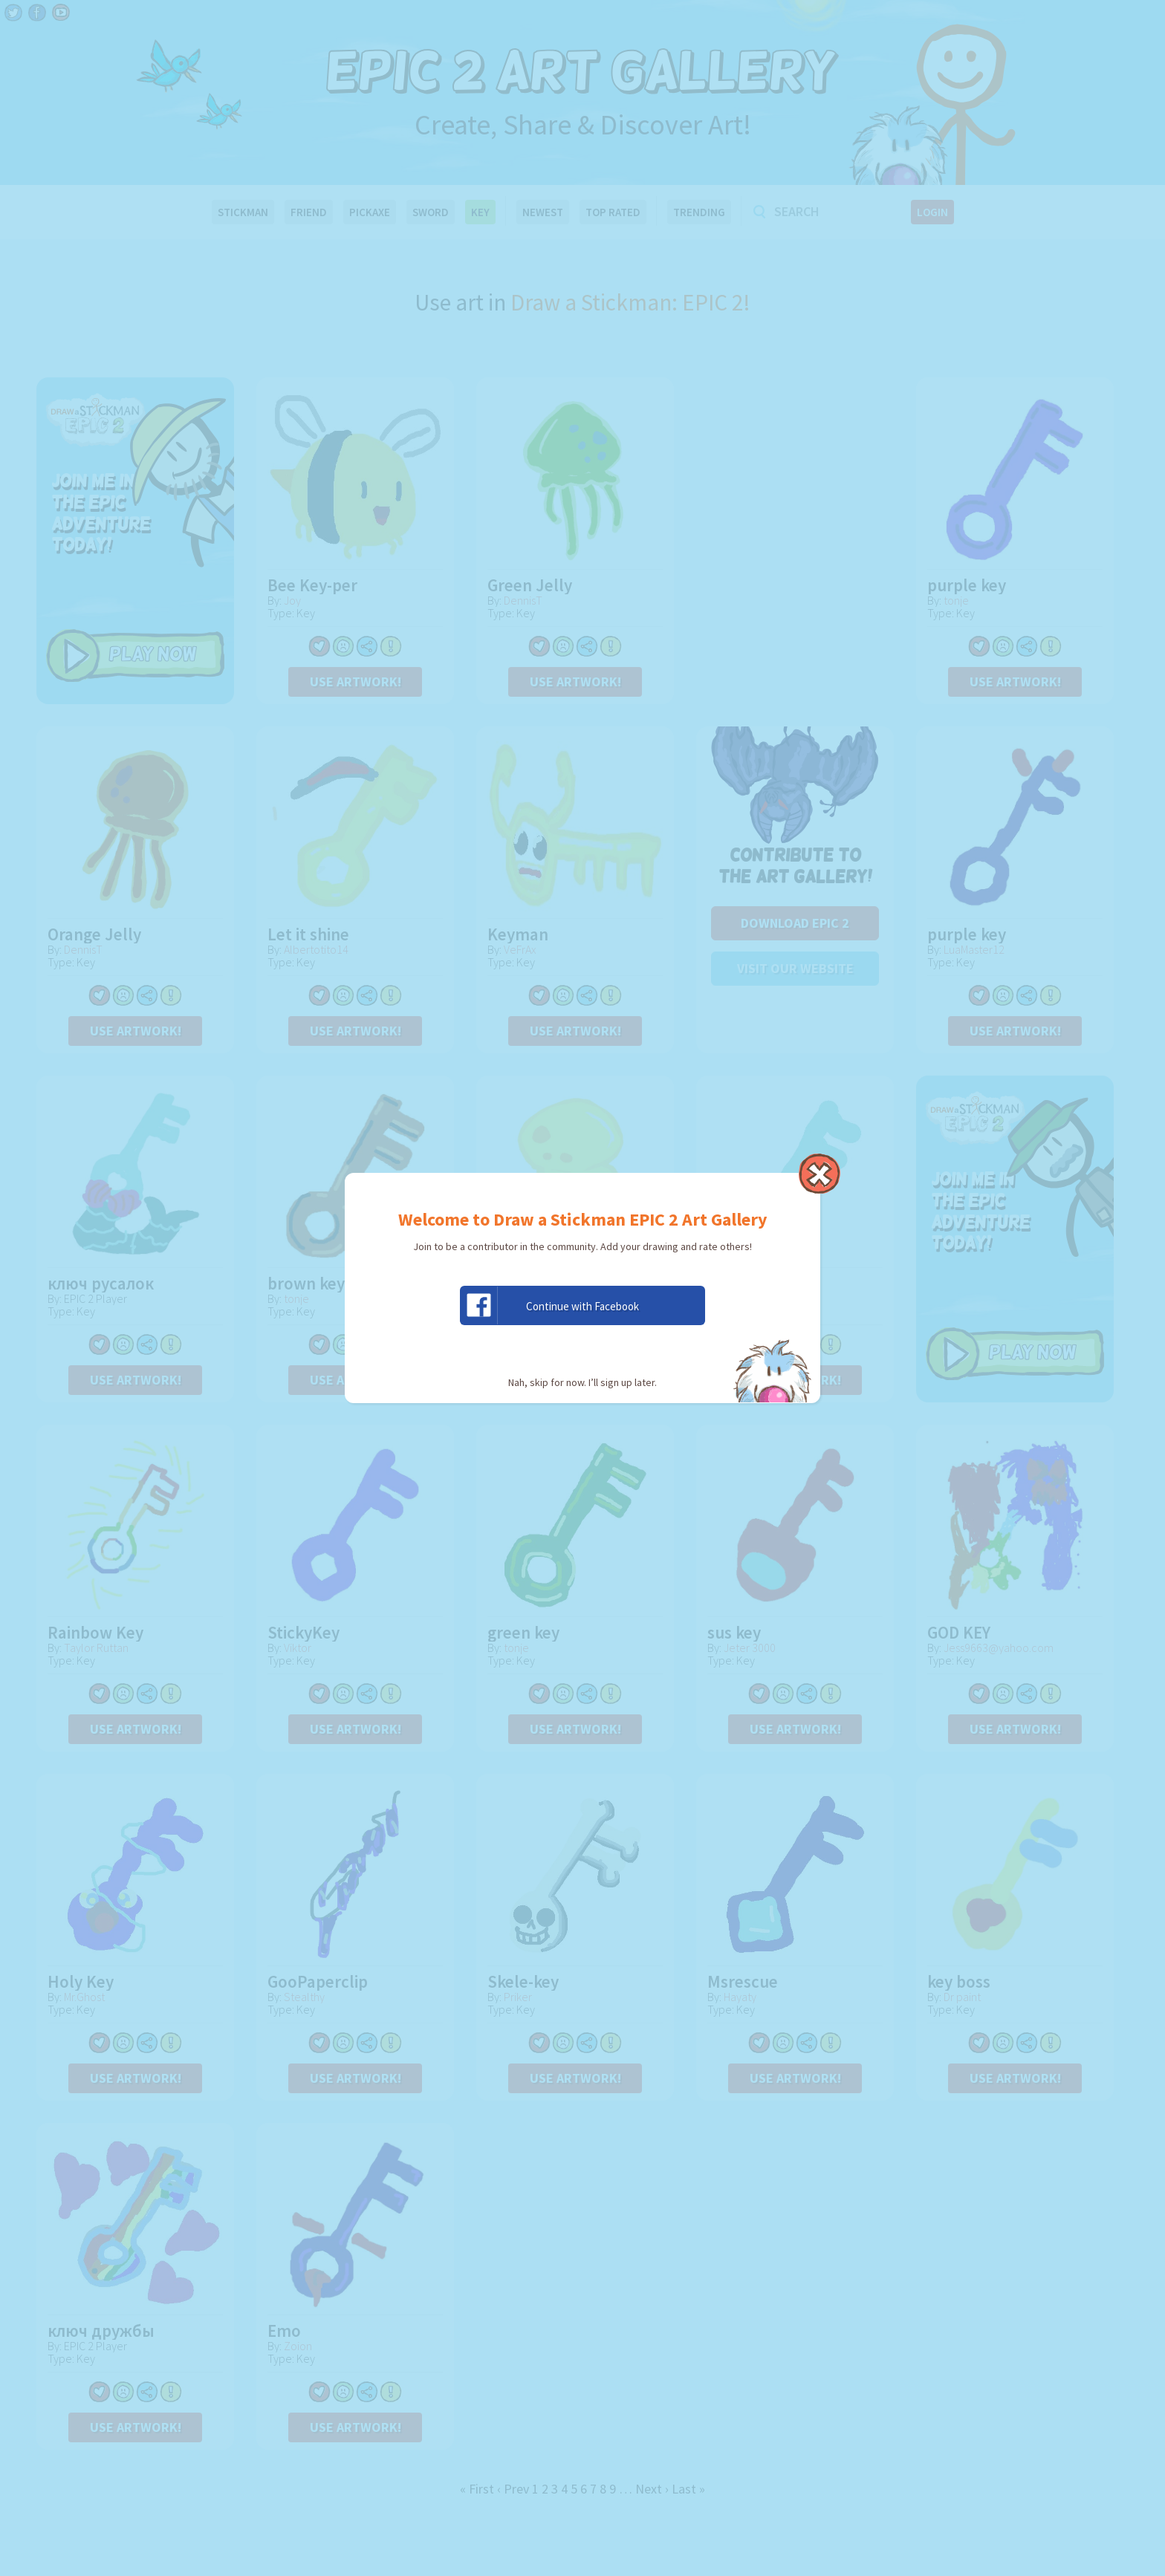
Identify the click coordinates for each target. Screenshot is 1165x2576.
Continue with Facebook (550, 1305)
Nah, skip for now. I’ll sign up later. (582, 1382)
